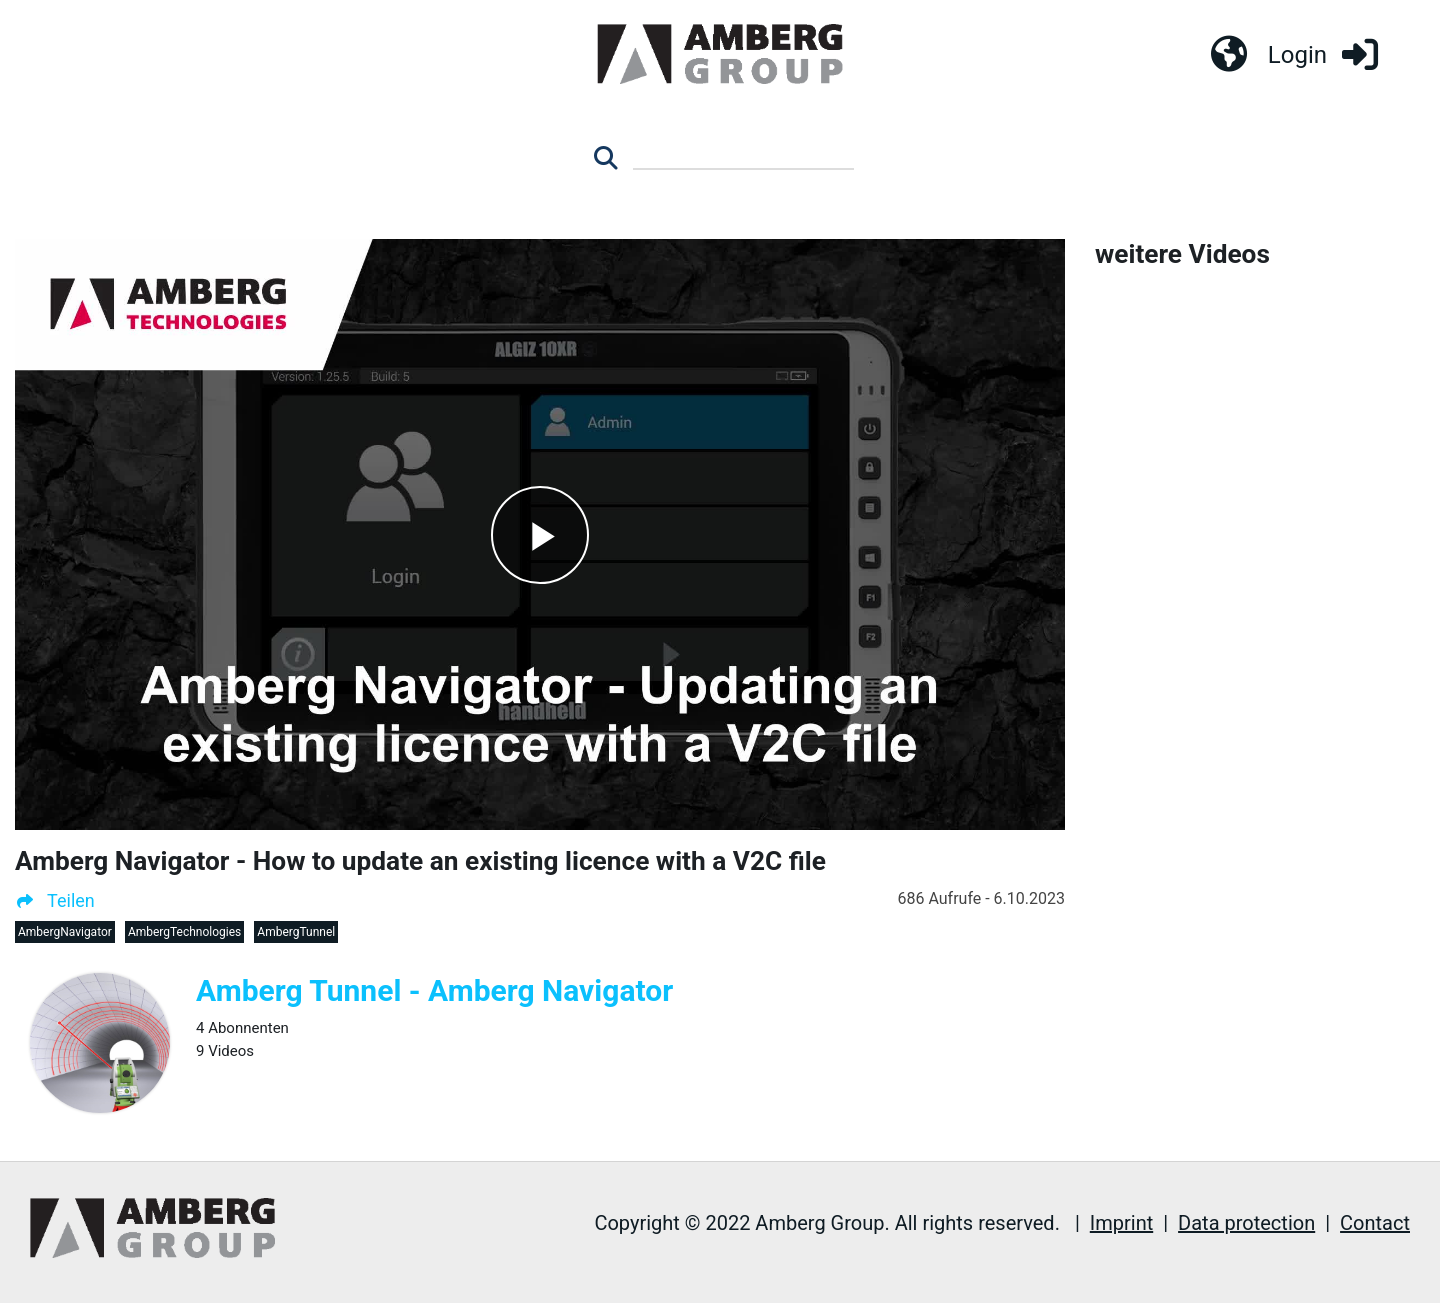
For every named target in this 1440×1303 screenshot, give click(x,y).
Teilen (55, 900)
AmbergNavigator (65, 932)
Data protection (1246, 1223)
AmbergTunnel (296, 932)
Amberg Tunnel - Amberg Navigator (434, 990)
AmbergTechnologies (184, 932)
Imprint (1121, 1223)
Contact (1375, 1223)
